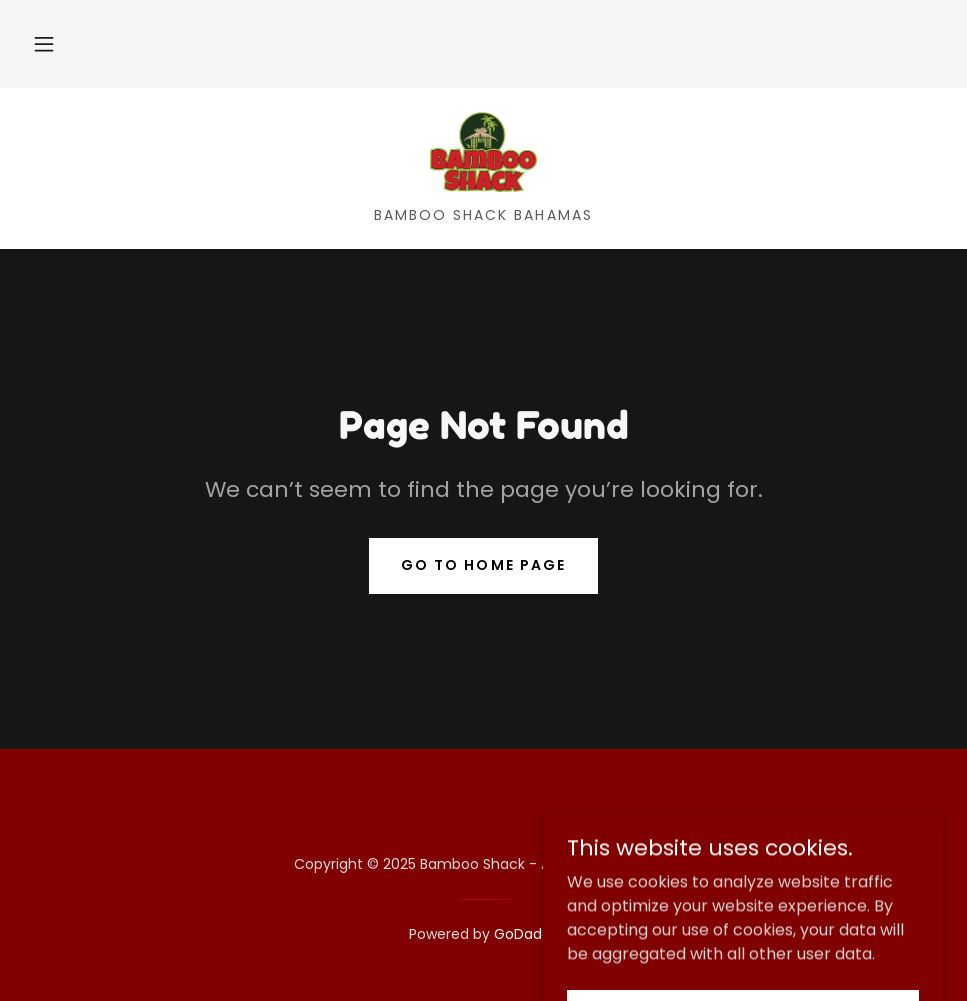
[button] (44, 44)
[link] (483, 152)
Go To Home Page (483, 565)
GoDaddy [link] (526, 934)
